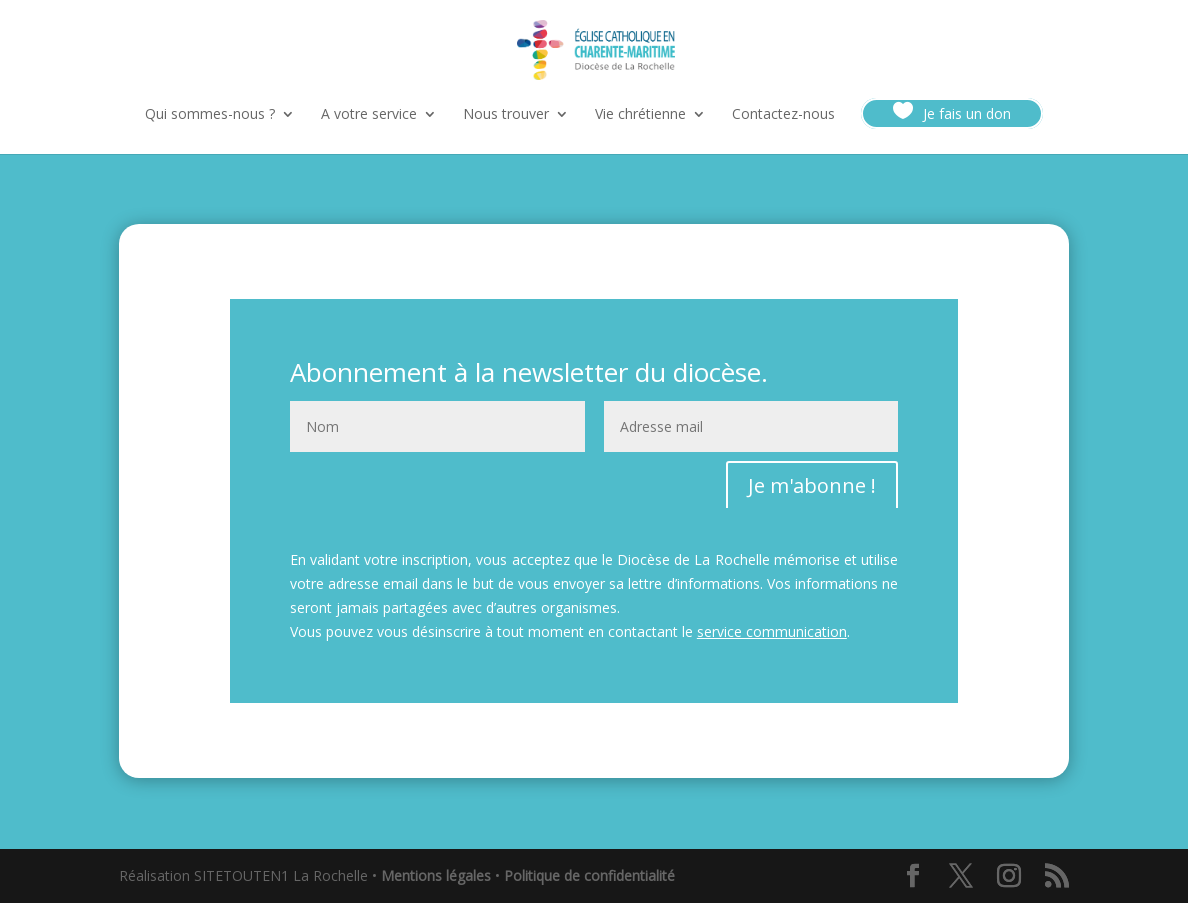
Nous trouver (506, 115)
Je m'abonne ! (812, 485)
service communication (772, 631)
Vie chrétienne (640, 115)
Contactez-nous (783, 115)
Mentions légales (436, 875)
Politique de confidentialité (589, 875)
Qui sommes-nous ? (210, 115)
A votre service (369, 115)
